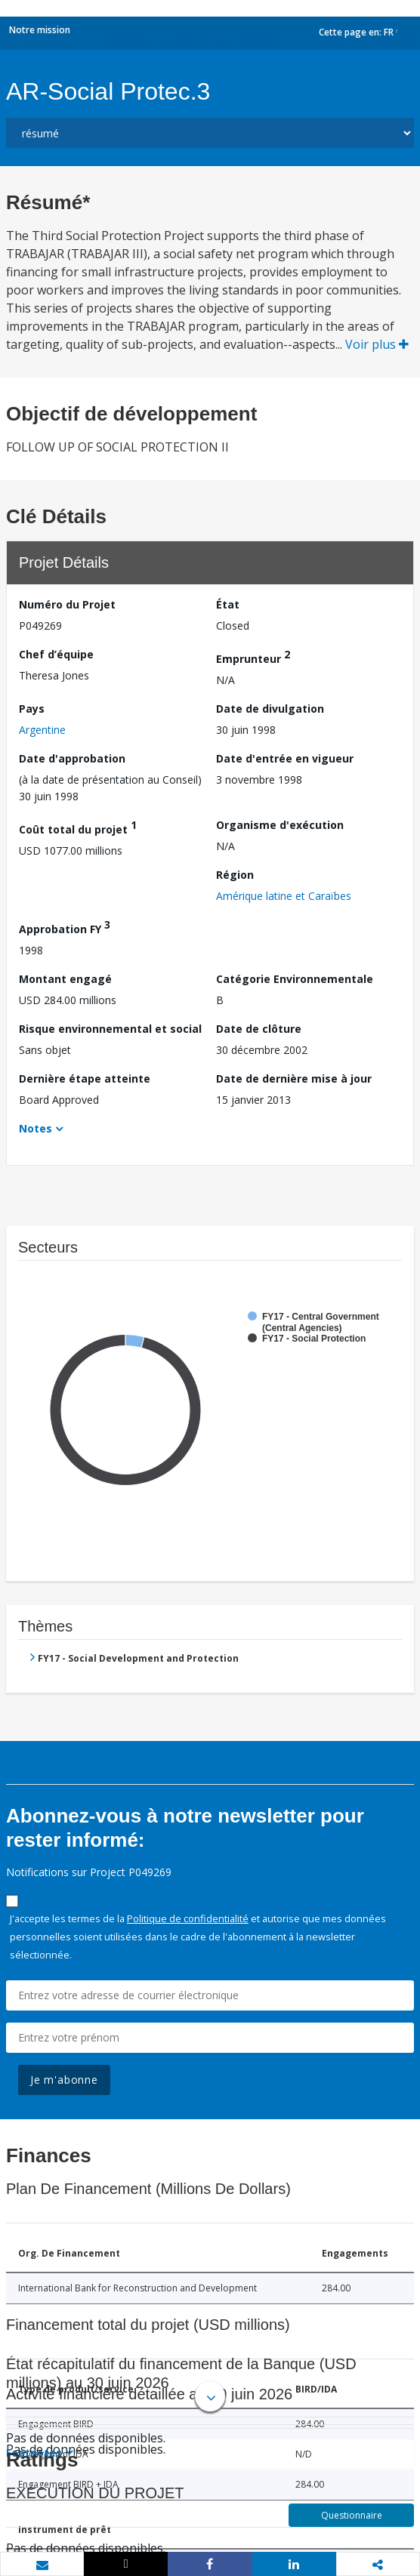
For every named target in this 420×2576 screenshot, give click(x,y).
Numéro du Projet (67, 604)
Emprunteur (253, 656)
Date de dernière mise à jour (294, 1078)
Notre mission (39, 29)
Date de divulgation (270, 708)
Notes (35, 1128)
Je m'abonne (64, 2079)
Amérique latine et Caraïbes (283, 896)
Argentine (42, 730)
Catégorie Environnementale (294, 979)
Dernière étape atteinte (84, 1078)
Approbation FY (64, 926)
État (227, 604)
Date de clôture (258, 1028)
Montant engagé (65, 979)
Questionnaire (351, 2515)
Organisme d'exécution (280, 825)
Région (235, 874)
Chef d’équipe (56, 654)
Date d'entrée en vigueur (285, 758)
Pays (32, 708)
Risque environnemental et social (110, 1028)
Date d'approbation (72, 758)
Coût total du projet (78, 827)
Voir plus (377, 344)
